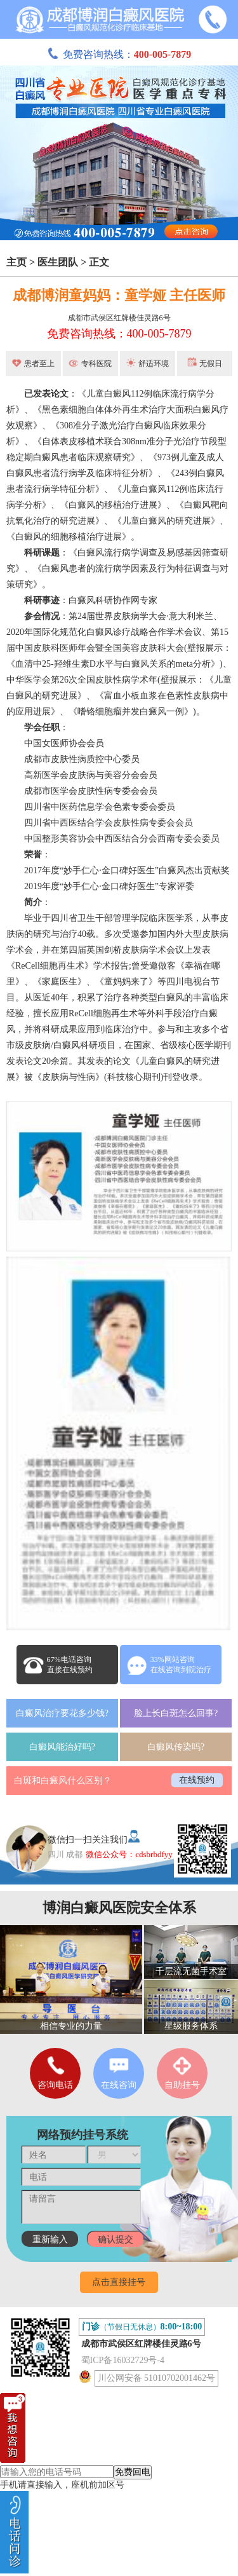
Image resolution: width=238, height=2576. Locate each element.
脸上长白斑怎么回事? (176, 1713)
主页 (16, 262)
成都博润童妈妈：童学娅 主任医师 (119, 295)
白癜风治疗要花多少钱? (62, 1713)
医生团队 (57, 262)
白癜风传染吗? (175, 1747)
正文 (99, 262)
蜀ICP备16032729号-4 (122, 2360)
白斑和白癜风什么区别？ (63, 1780)
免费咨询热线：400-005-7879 (119, 333)
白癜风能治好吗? (62, 1747)
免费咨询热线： (119, 54)
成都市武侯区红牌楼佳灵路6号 (119, 317)
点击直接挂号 (118, 2282)
